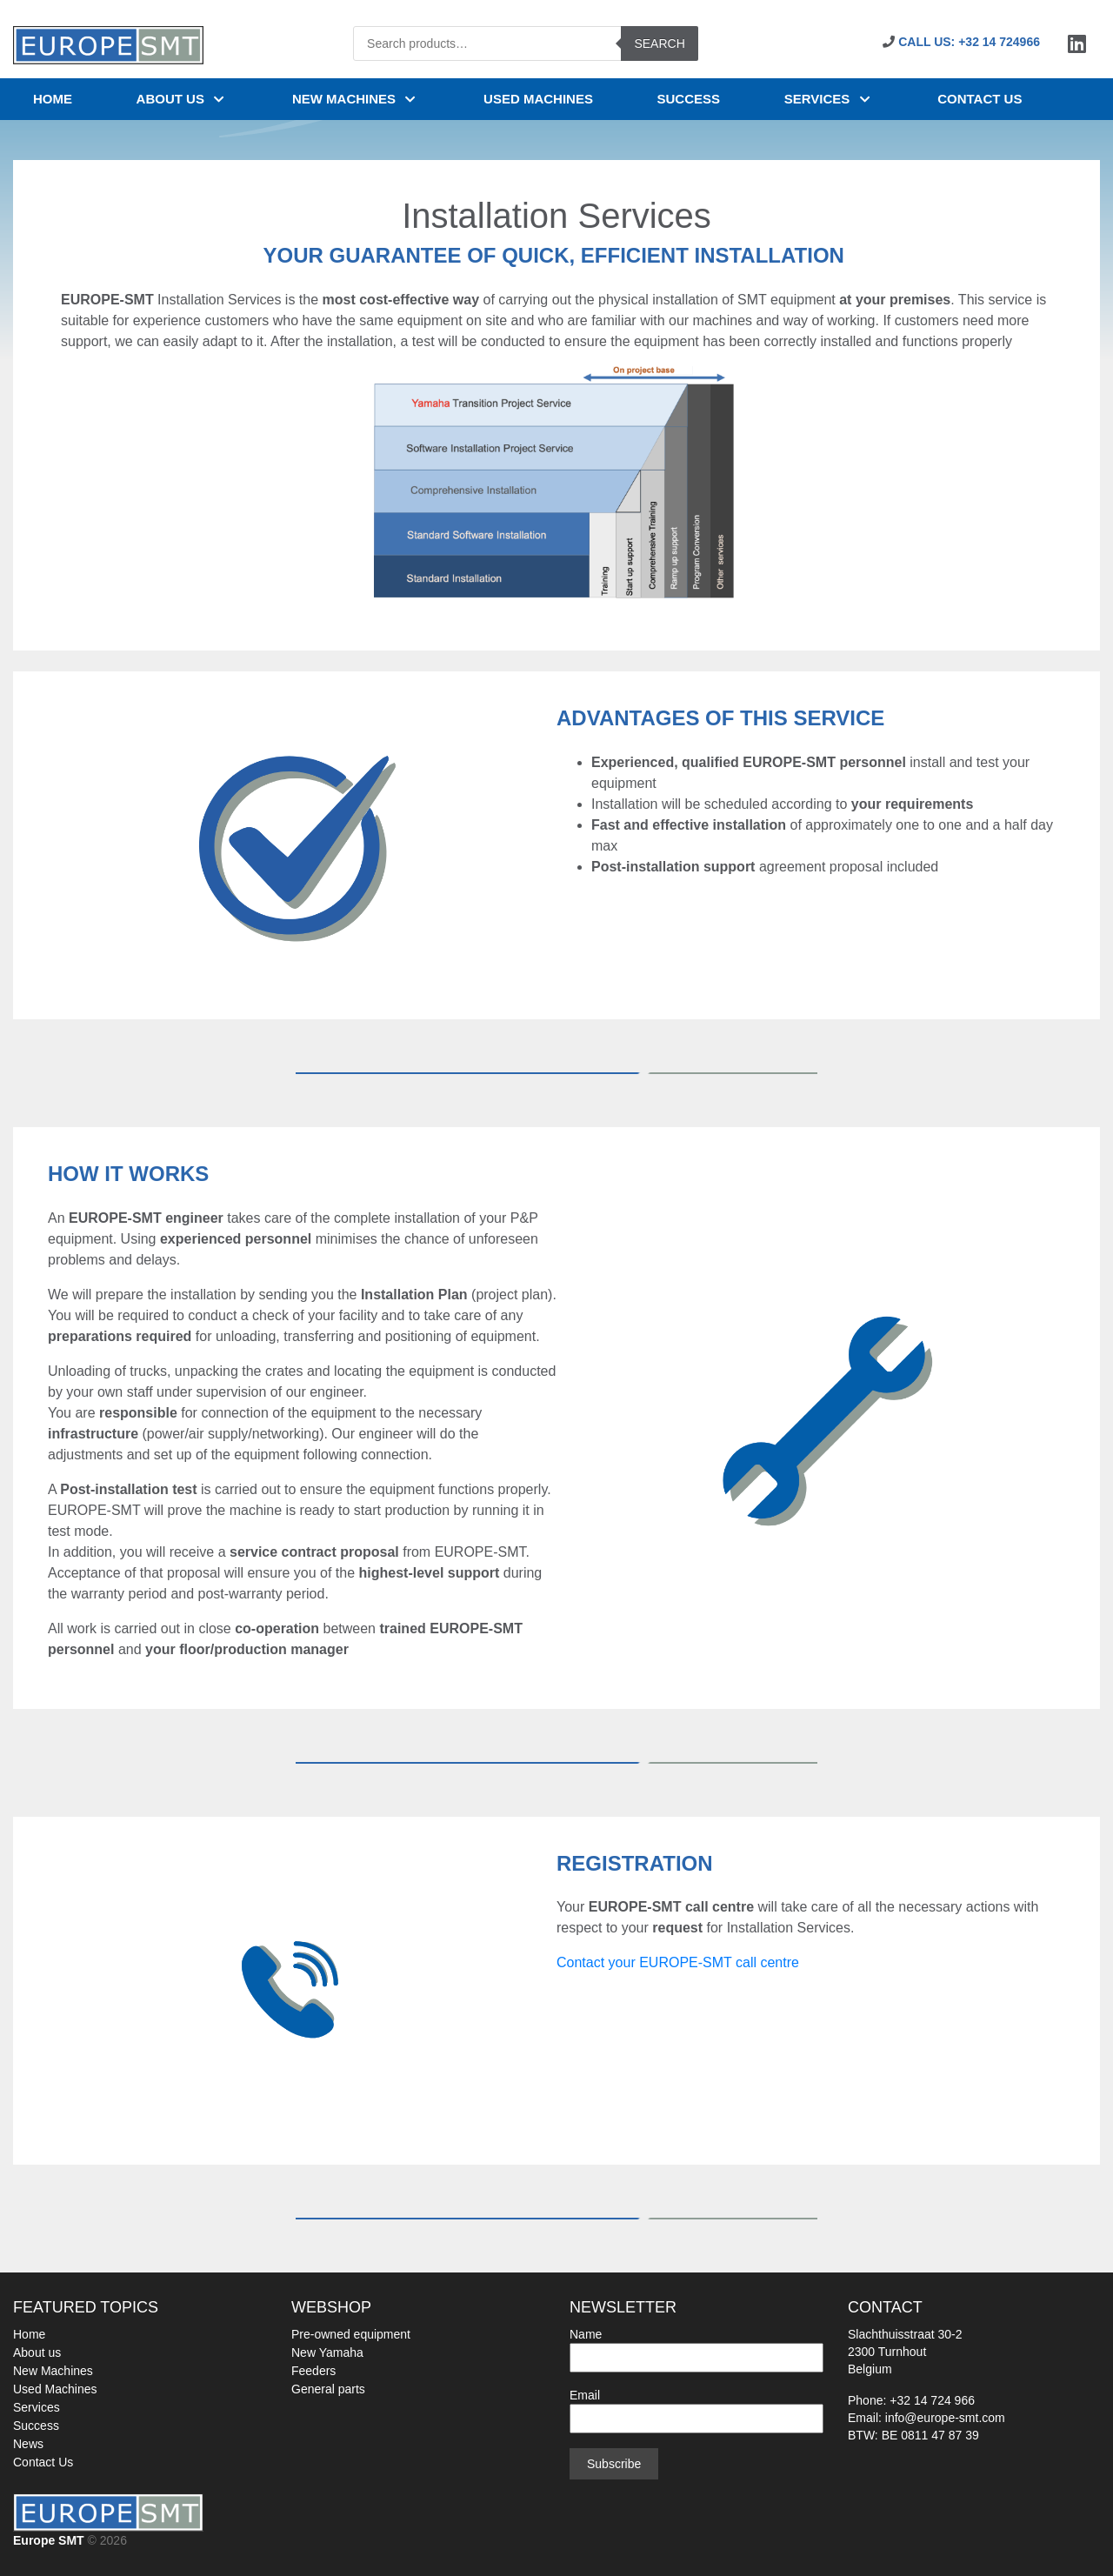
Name (696, 2346)
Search (659, 43)
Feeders (313, 2371)
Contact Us (43, 2462)
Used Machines (55, 2389)
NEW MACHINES (356, 99)
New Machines (53, 2371)
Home (52, 98)
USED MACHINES (538, 98)
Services (829, 99)
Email (696, 2407)
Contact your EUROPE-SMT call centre (677, 1962)
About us (183, 99)
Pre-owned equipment (350, 2334)
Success (36, 2426)
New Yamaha (327, 2352)
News (28, 2444)
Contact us (979, 98)
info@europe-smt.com (945, 2418)
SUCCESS (689, 98)
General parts (328, 2389)
